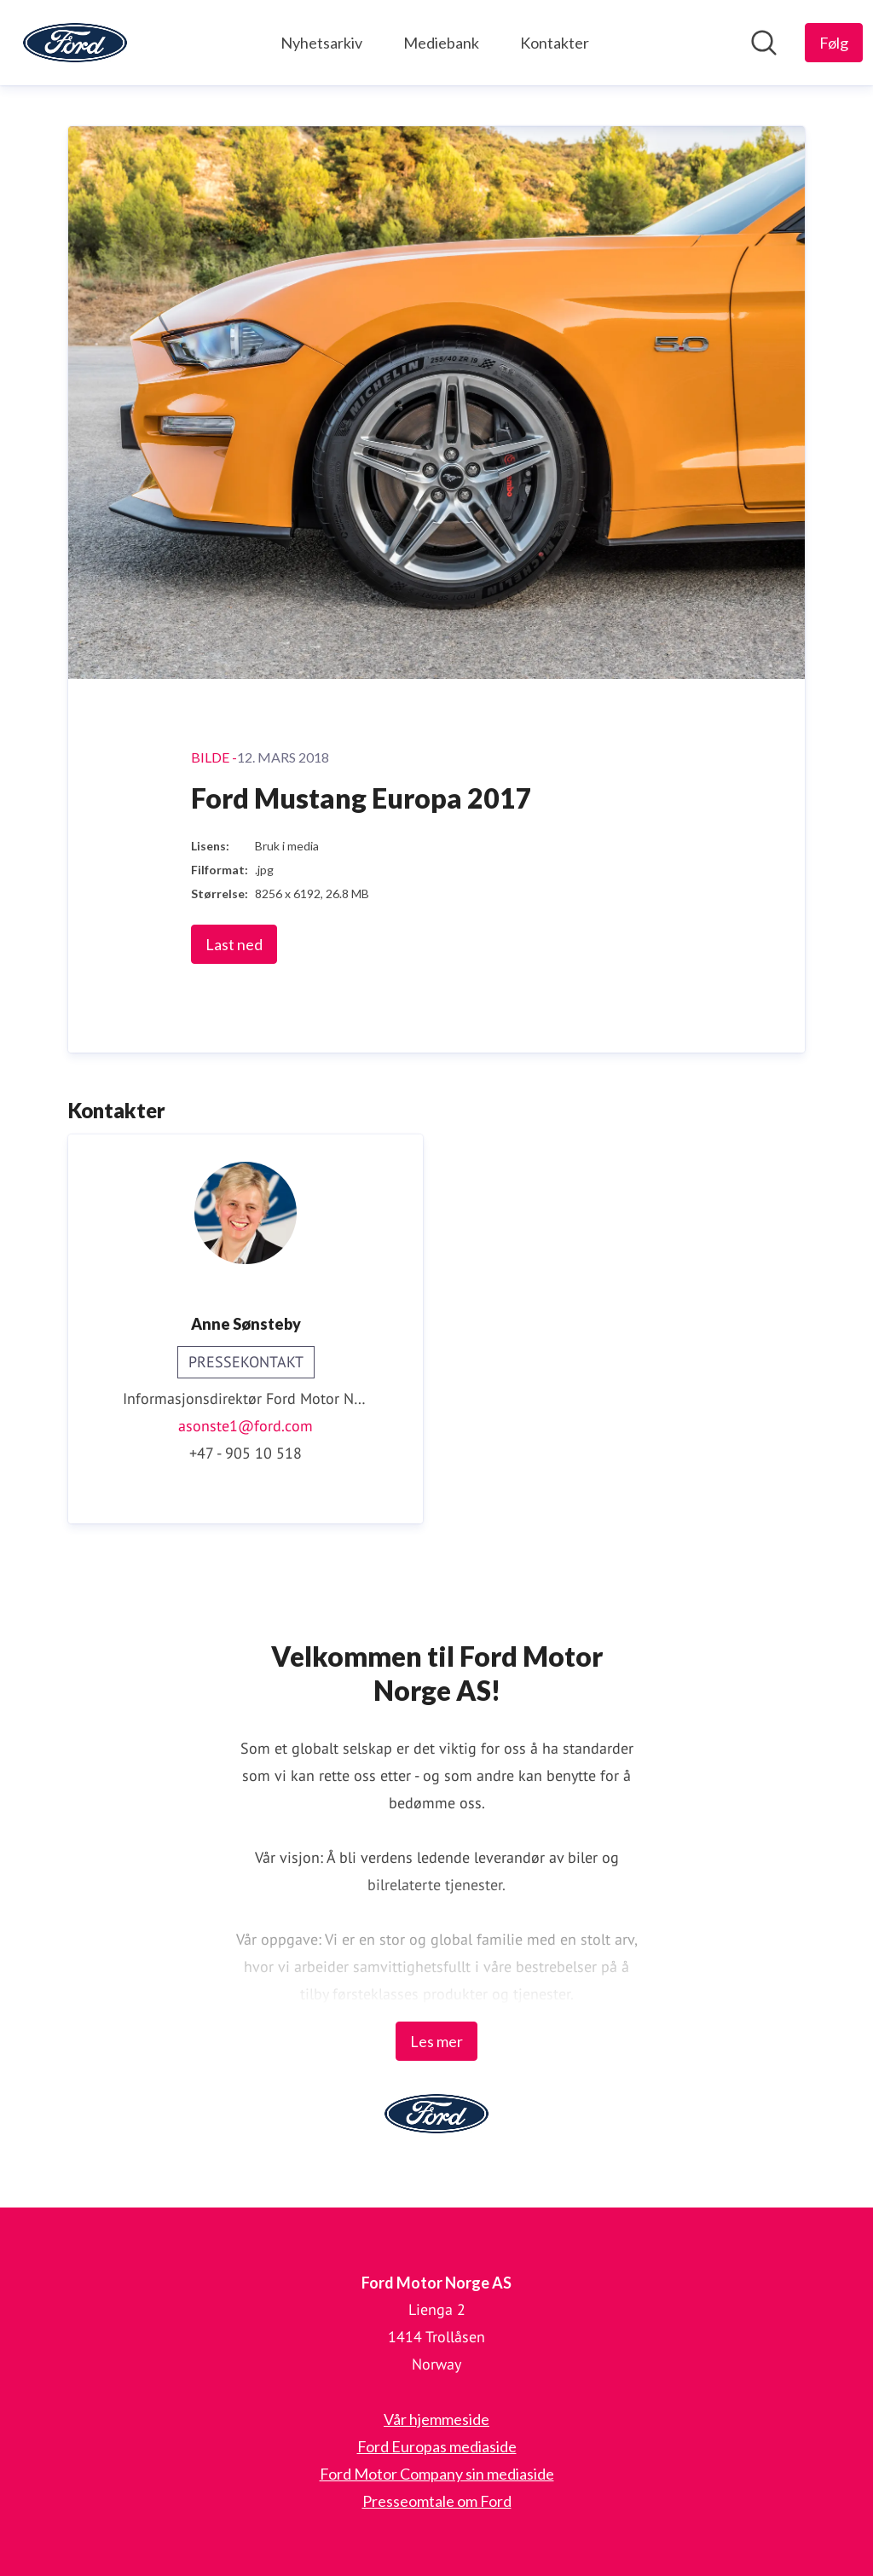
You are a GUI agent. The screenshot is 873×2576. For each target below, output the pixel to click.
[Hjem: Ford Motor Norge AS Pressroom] (75, 42)
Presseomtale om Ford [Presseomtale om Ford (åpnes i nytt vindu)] (437, 2501)
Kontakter (554, 42)
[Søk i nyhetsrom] (764, 42)
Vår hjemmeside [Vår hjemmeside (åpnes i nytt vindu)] (436, 2419)
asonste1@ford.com (245, 1426)
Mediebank (441, 42)
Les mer (436, 2041)
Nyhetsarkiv (321, 42)
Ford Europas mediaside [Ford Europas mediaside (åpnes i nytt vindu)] (437, 2446)
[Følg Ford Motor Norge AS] (834, 42)
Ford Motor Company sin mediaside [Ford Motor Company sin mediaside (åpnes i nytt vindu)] (437, 2473)
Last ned (234, 944)
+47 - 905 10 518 (245, 1453)
